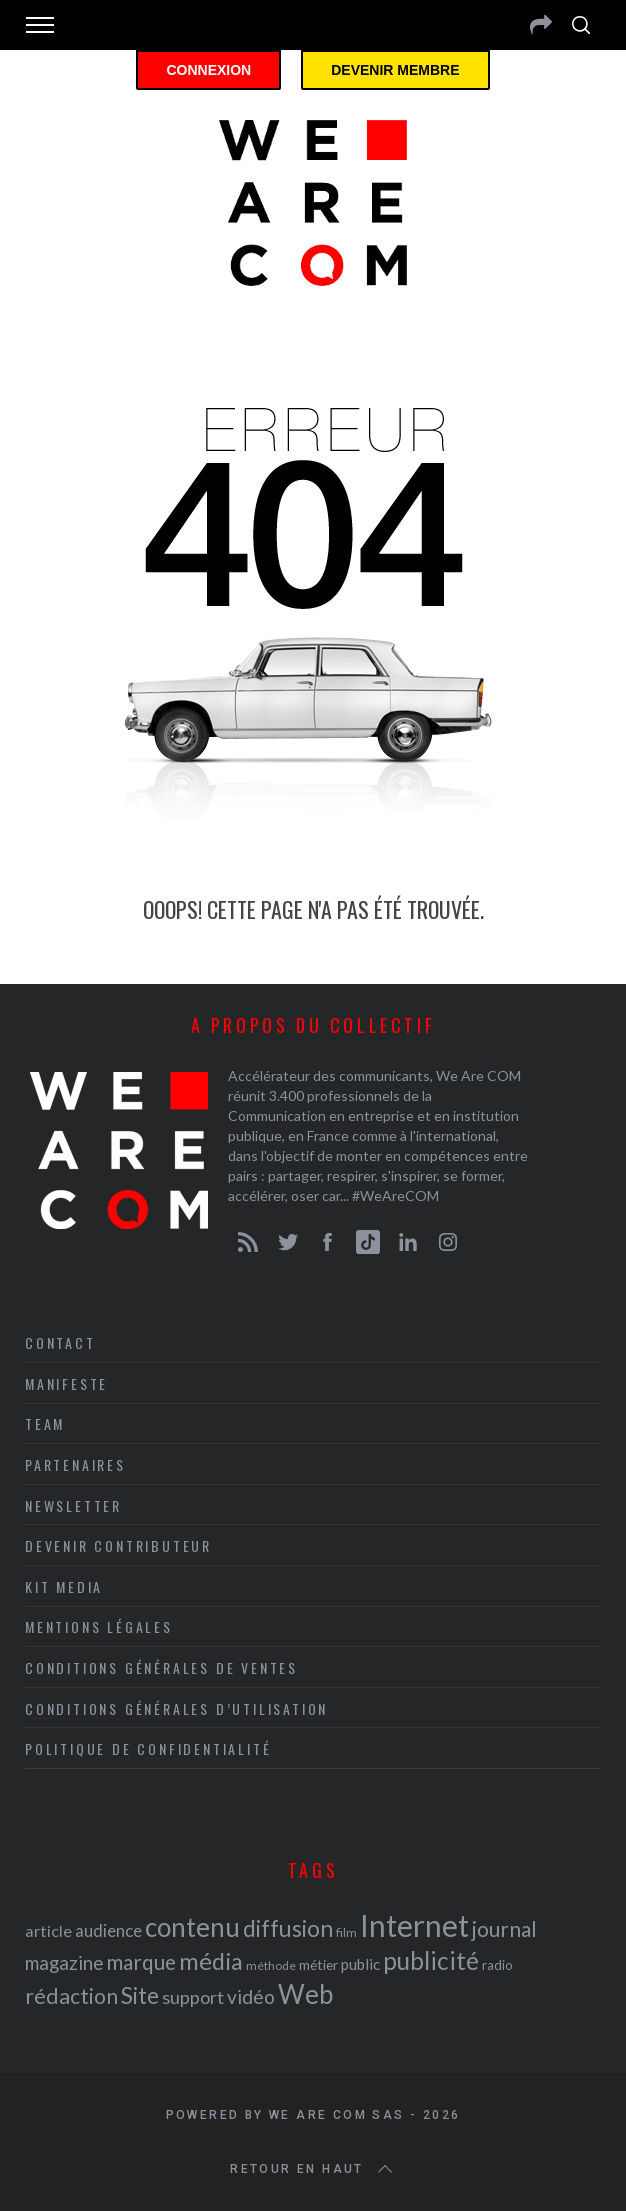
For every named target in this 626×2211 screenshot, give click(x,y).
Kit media (64, 1586)
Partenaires (75, 1464)
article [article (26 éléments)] (48, 1930)
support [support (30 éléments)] (193, 1997)
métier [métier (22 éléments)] (318, 1964)
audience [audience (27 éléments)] (108, 1930)
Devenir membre (395, 70)
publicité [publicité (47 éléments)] (431, 1960)
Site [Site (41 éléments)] (140, 1995)
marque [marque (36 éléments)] (141, 1961)
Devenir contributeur (118, 1545)
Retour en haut (313, 2169)
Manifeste (66, 1383)
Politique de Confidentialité (148, 1748)
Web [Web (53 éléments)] (305, 1994)
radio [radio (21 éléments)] (497, 1965)
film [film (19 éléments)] (346, 1932)
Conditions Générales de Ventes (161, 1667)
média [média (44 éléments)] (211, 1961)
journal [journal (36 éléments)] (504, 1928)
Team (45, 1423)
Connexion (208, 70)
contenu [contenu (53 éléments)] (192, 1927)
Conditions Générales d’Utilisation (176, 1708)
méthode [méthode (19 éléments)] (271, 1965)
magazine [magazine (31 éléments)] (64, 1962)
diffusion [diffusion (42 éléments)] (288, 1928)
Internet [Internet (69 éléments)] (414, 1925)
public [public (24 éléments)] (360, 1964)
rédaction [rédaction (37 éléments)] (71, 1996)
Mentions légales (99, 1626)
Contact (60, 1342)
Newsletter (73, 1505)
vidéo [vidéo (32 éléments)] (251, 1996)
